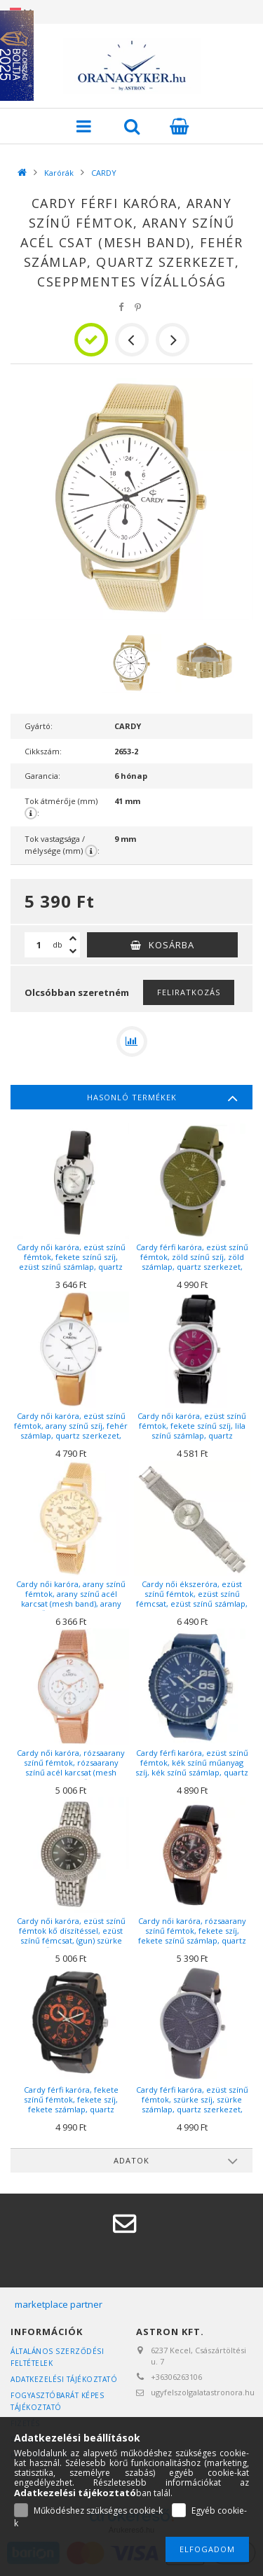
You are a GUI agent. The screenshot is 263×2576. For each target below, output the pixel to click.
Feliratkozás (188, 992)
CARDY (103, 172)
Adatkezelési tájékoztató (64, 2379)
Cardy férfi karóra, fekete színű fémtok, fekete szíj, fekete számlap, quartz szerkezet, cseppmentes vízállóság (71, 2109)
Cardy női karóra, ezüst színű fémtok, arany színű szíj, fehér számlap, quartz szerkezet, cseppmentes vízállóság (71, 1430)
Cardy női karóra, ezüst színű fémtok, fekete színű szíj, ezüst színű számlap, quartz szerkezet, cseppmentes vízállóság (71, 1267)
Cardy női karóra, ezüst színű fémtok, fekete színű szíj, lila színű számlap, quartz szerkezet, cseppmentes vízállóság (191, 1435)
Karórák (59, 172)
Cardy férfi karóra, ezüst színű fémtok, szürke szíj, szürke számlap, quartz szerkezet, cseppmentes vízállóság (192, 2104)
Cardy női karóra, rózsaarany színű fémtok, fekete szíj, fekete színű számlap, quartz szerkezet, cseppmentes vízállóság (192, 1940)
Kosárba (171, 945)
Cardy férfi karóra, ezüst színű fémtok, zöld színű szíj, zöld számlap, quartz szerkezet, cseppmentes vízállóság (192, 1262)
